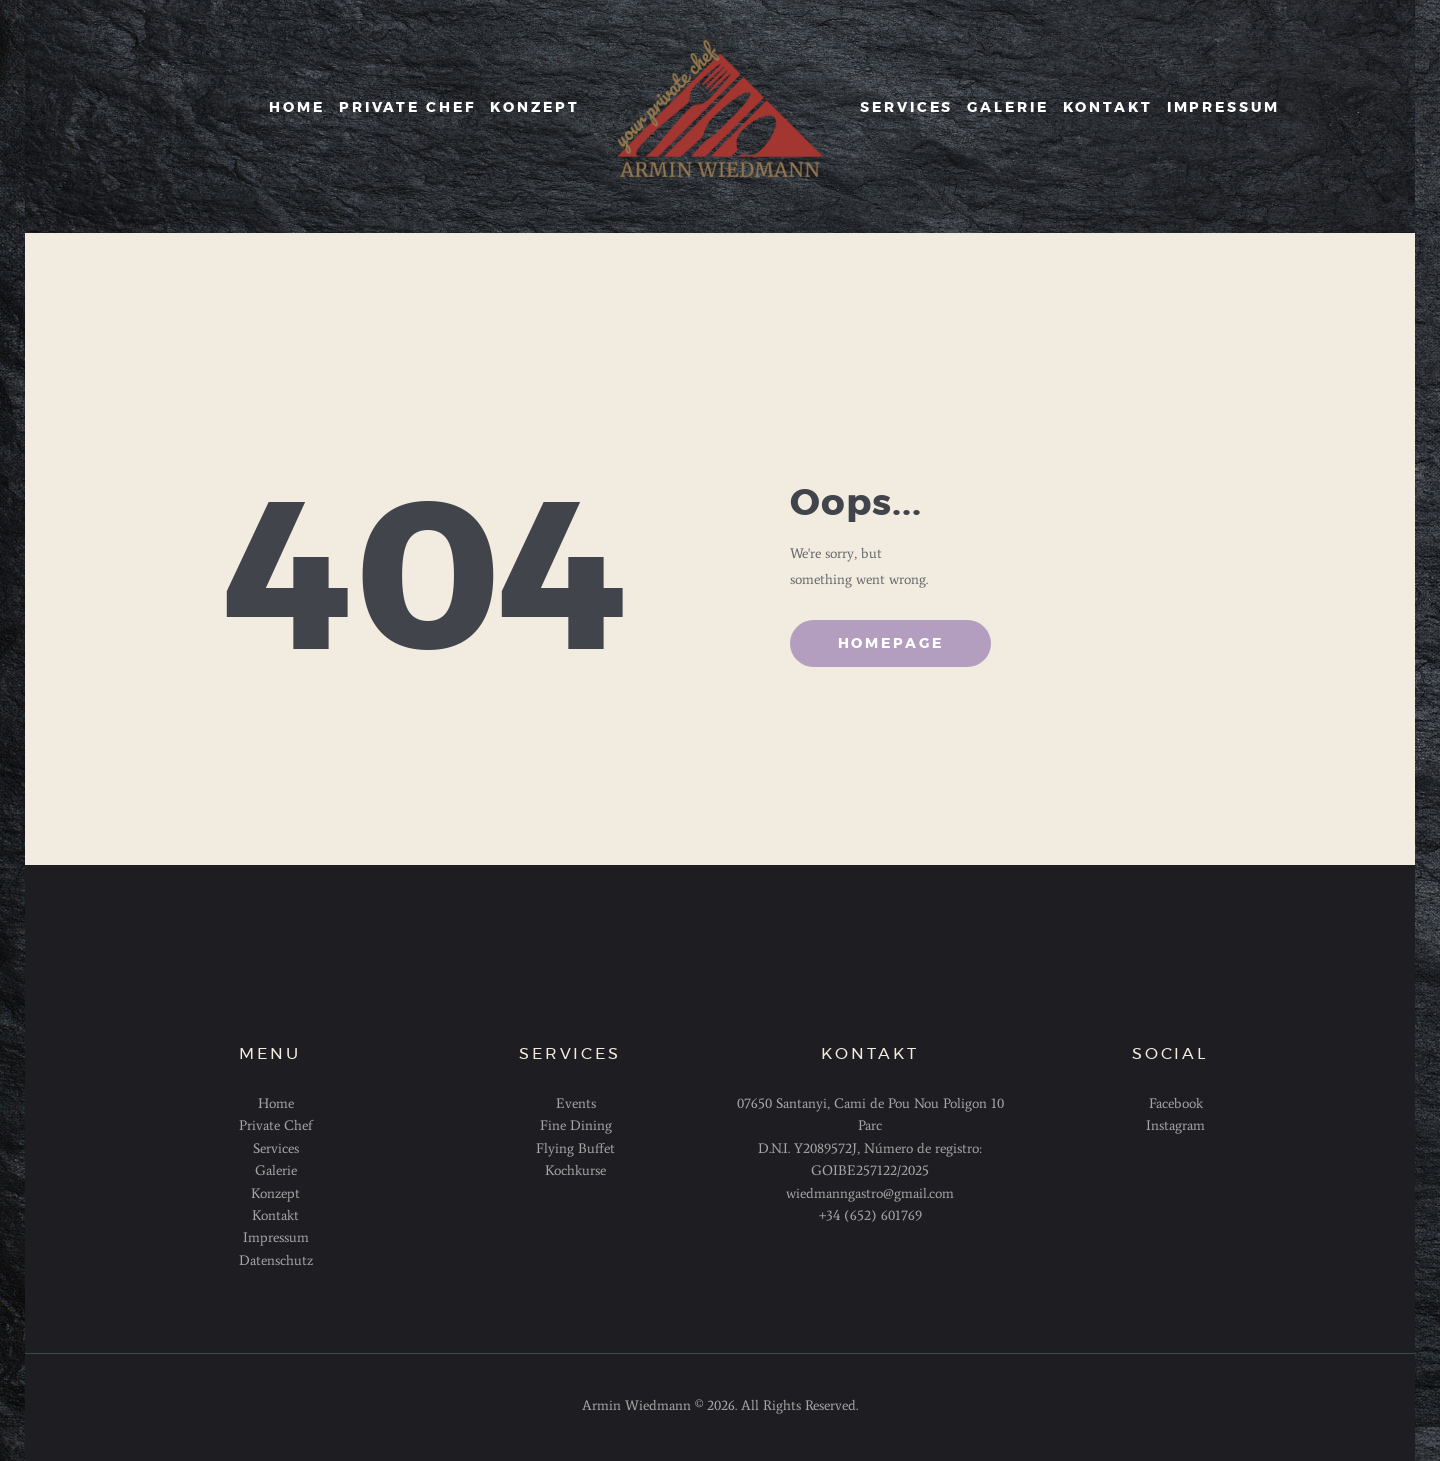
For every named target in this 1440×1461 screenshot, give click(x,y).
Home (276, 1103)
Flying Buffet (575, 1148)
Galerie (276, 1170)
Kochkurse (575, 1170)
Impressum (276, 1237)
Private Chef (275, 1125)
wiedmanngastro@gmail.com (870, 1193)
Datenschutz (276, 1260)
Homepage (891, 644)
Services (276, 1148)
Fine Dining (576, 1125)
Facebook (1176, 1103)
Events (576, 1103)
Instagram (1175, 1125)
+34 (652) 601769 (870, 1215)
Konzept (275, 1193)
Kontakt (275, 1215)
